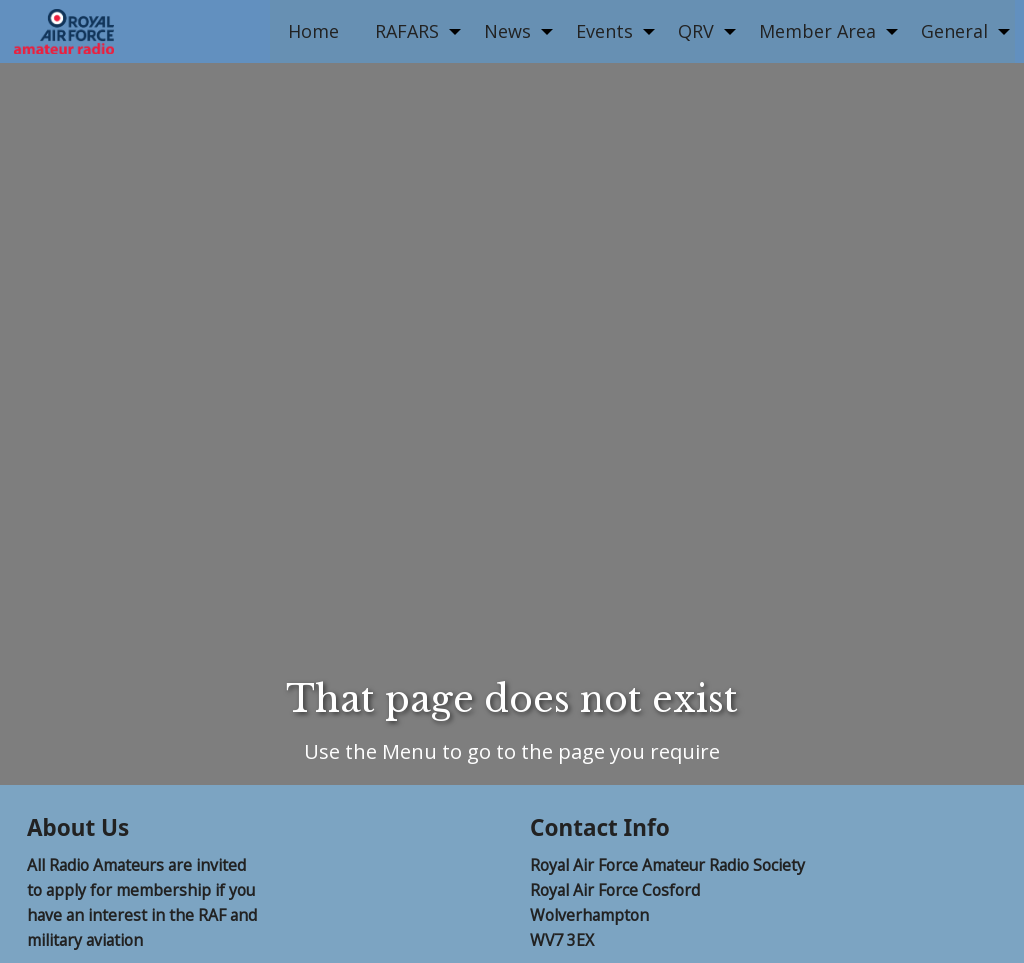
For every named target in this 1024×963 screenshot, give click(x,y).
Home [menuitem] (313, 31)
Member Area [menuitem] (817, 31)
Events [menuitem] (604, 31)
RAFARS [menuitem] (407, 31)
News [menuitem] (507, 31)
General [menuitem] (954, 31)
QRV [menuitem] (696, 31)
